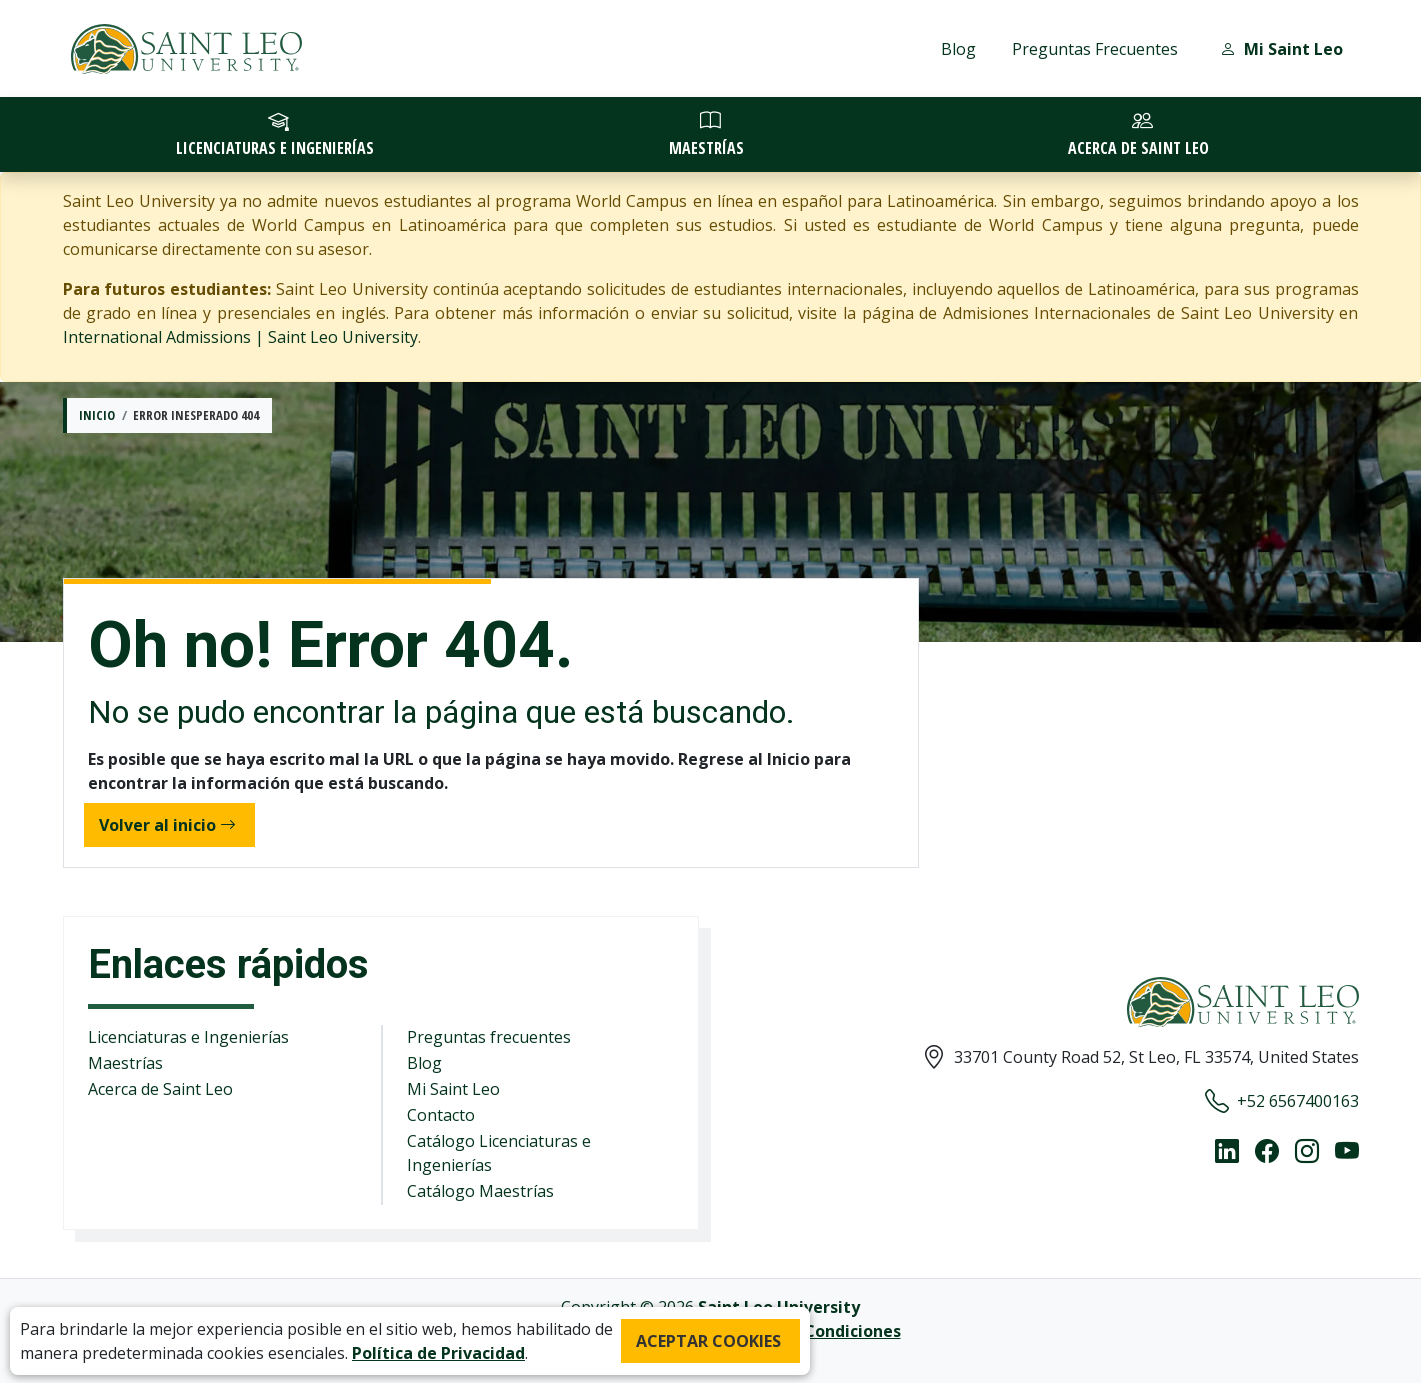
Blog (958, 49)
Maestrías (125, 1063)
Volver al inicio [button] (167, 825)
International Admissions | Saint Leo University (240, 337)
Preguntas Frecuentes (1095, 49)
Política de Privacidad (438, 1353)
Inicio (97, 415)
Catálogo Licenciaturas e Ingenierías (499, 1153)
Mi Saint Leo (453, 1089)
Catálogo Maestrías (480, 1191)
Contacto (441, 1115)
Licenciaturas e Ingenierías (188, 1037)
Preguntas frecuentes (489, 1037)
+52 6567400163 (1282, 1101)
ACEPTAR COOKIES (708, 1341)
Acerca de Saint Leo (160, 1089)
